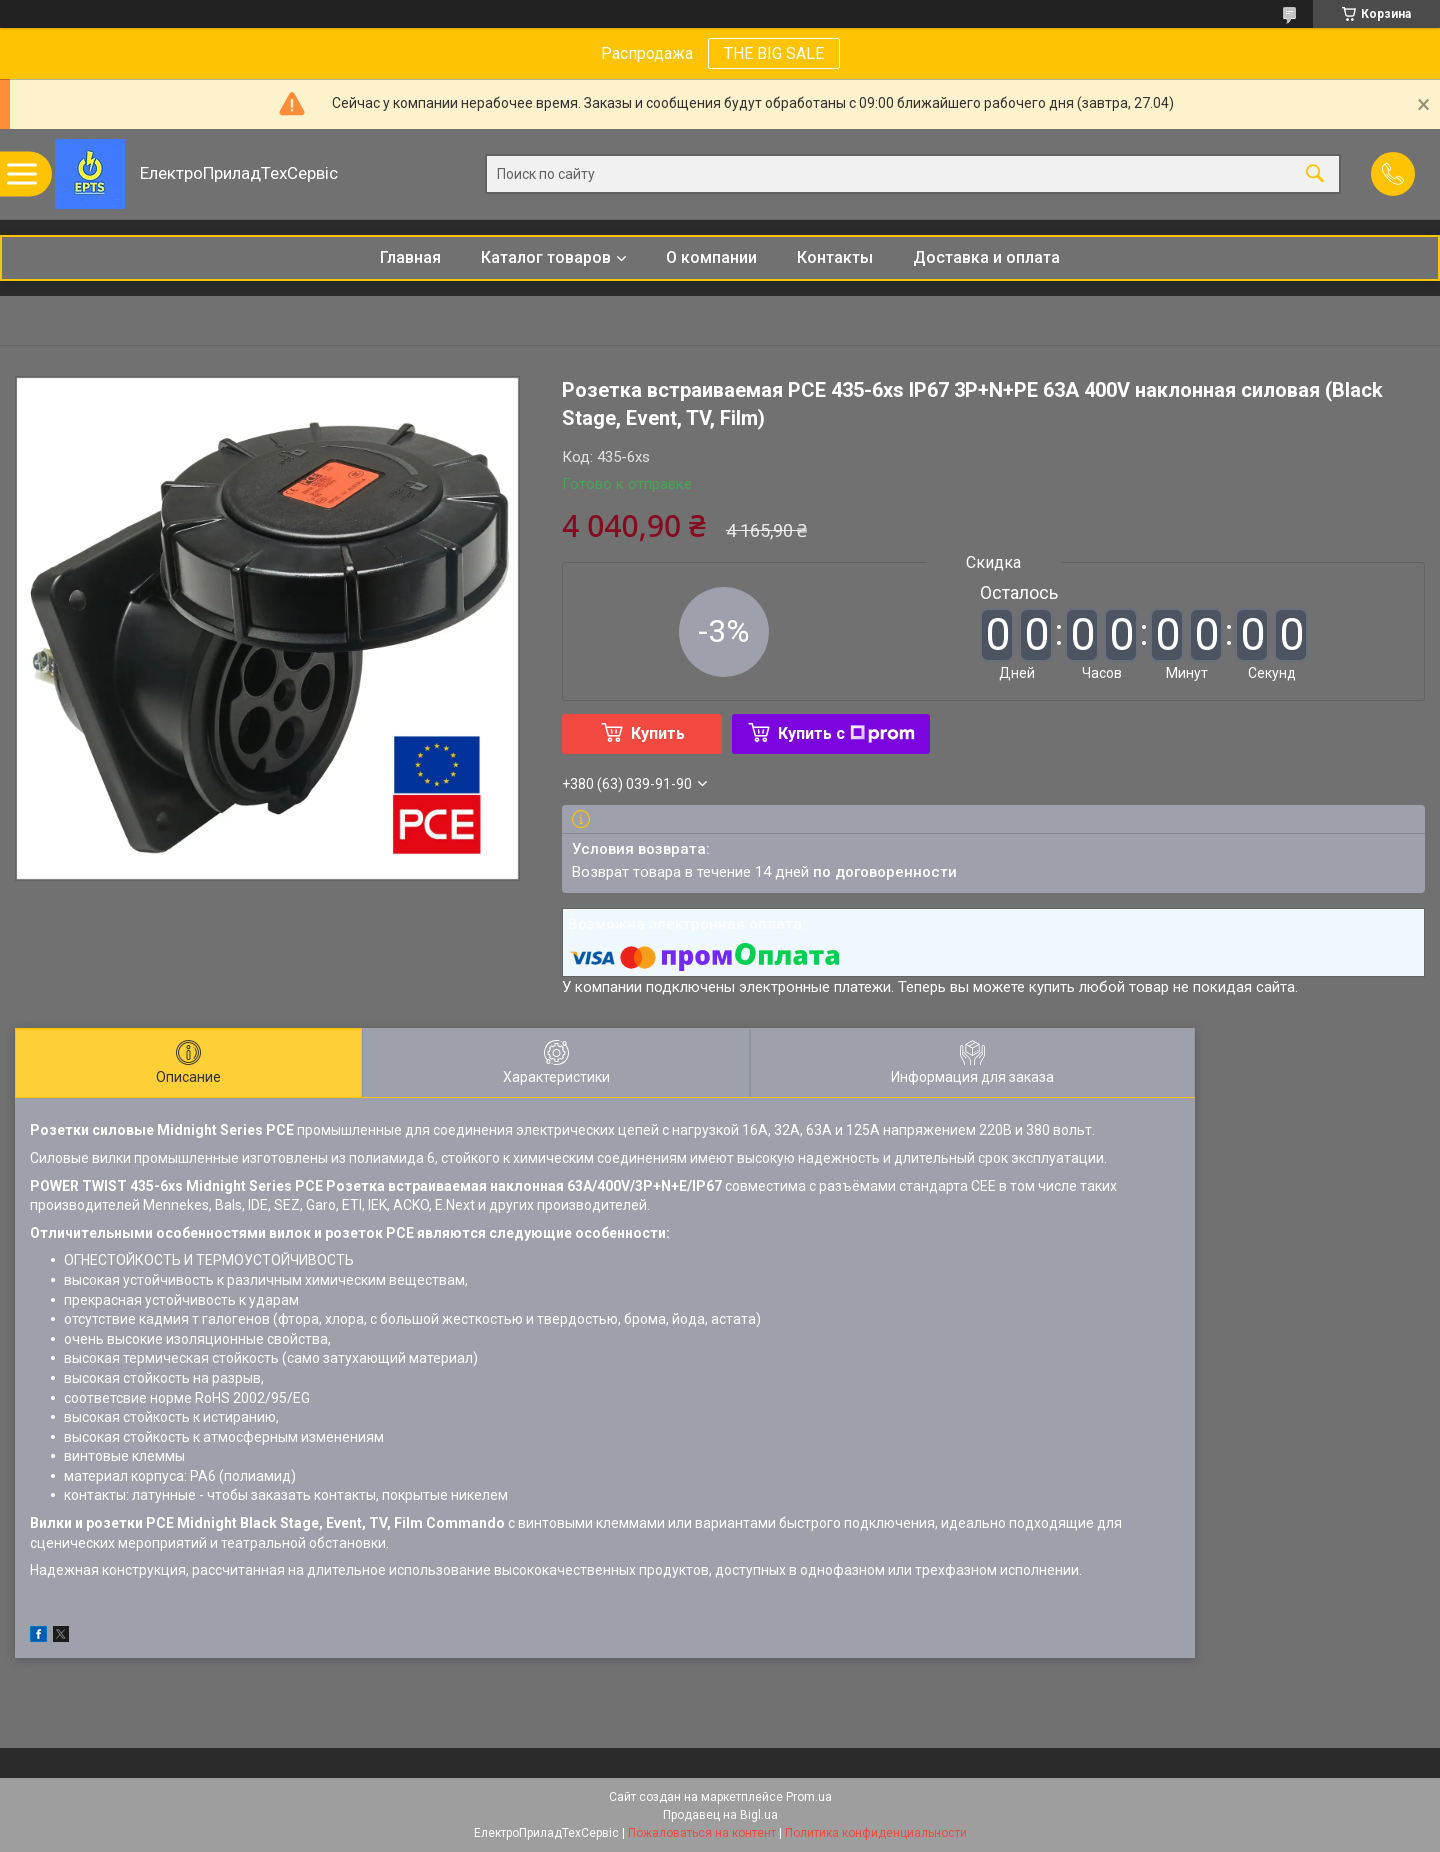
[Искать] (1315, 174)
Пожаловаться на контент (702, 1833)
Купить (658, 733)
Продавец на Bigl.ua (720, 1815)
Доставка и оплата (986, 257)
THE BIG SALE (774, 53)
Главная (410, 257)
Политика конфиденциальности (876, 1833)
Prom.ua (809, 1797)
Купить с (846, 733)
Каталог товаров (546, 257)
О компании (711, 257)
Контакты (835, 257)
